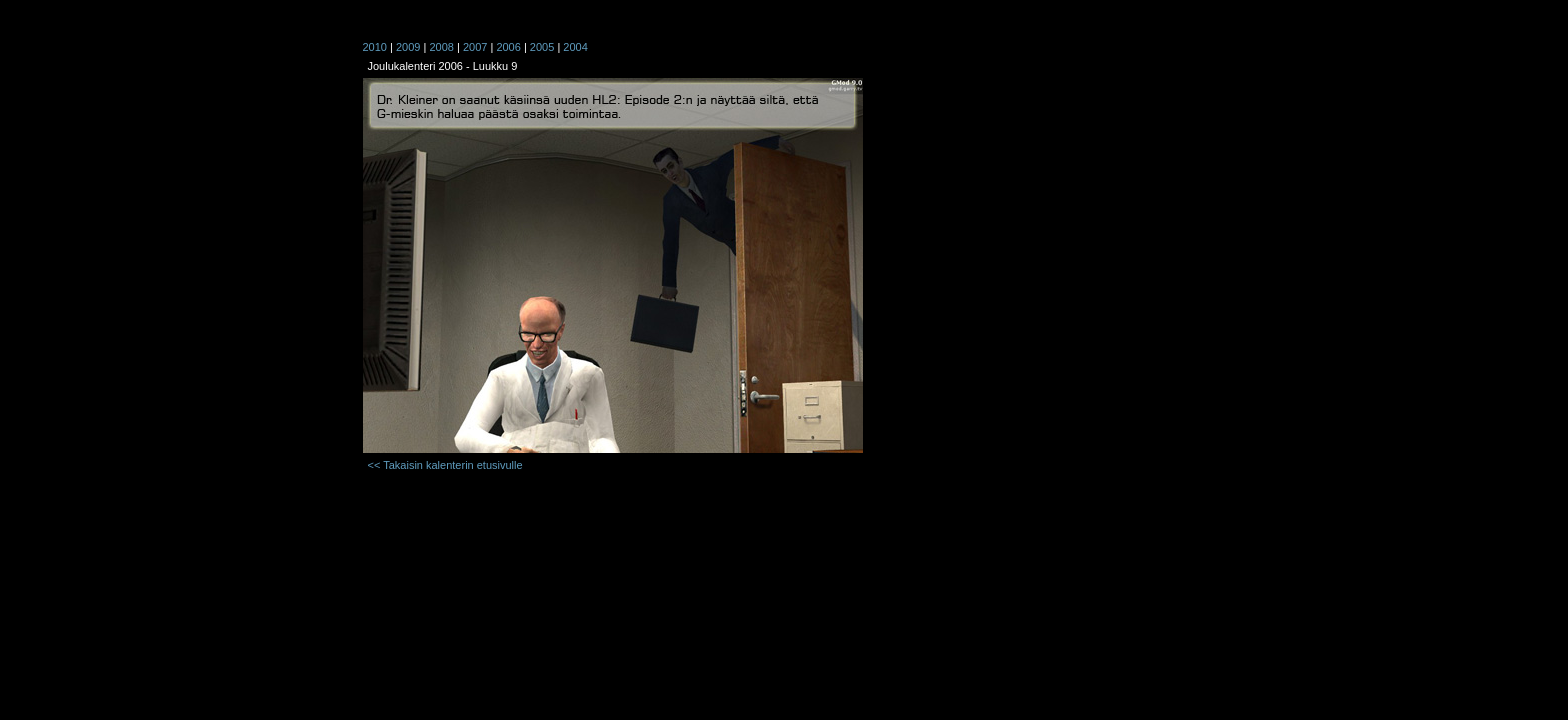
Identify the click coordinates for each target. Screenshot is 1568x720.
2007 (475, 47)
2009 (408, 47)
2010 (375, 47)
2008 (441, 47)
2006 (508, 47)
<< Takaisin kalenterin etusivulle (445, 465)
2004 (575, 47)
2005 (542, 47)
